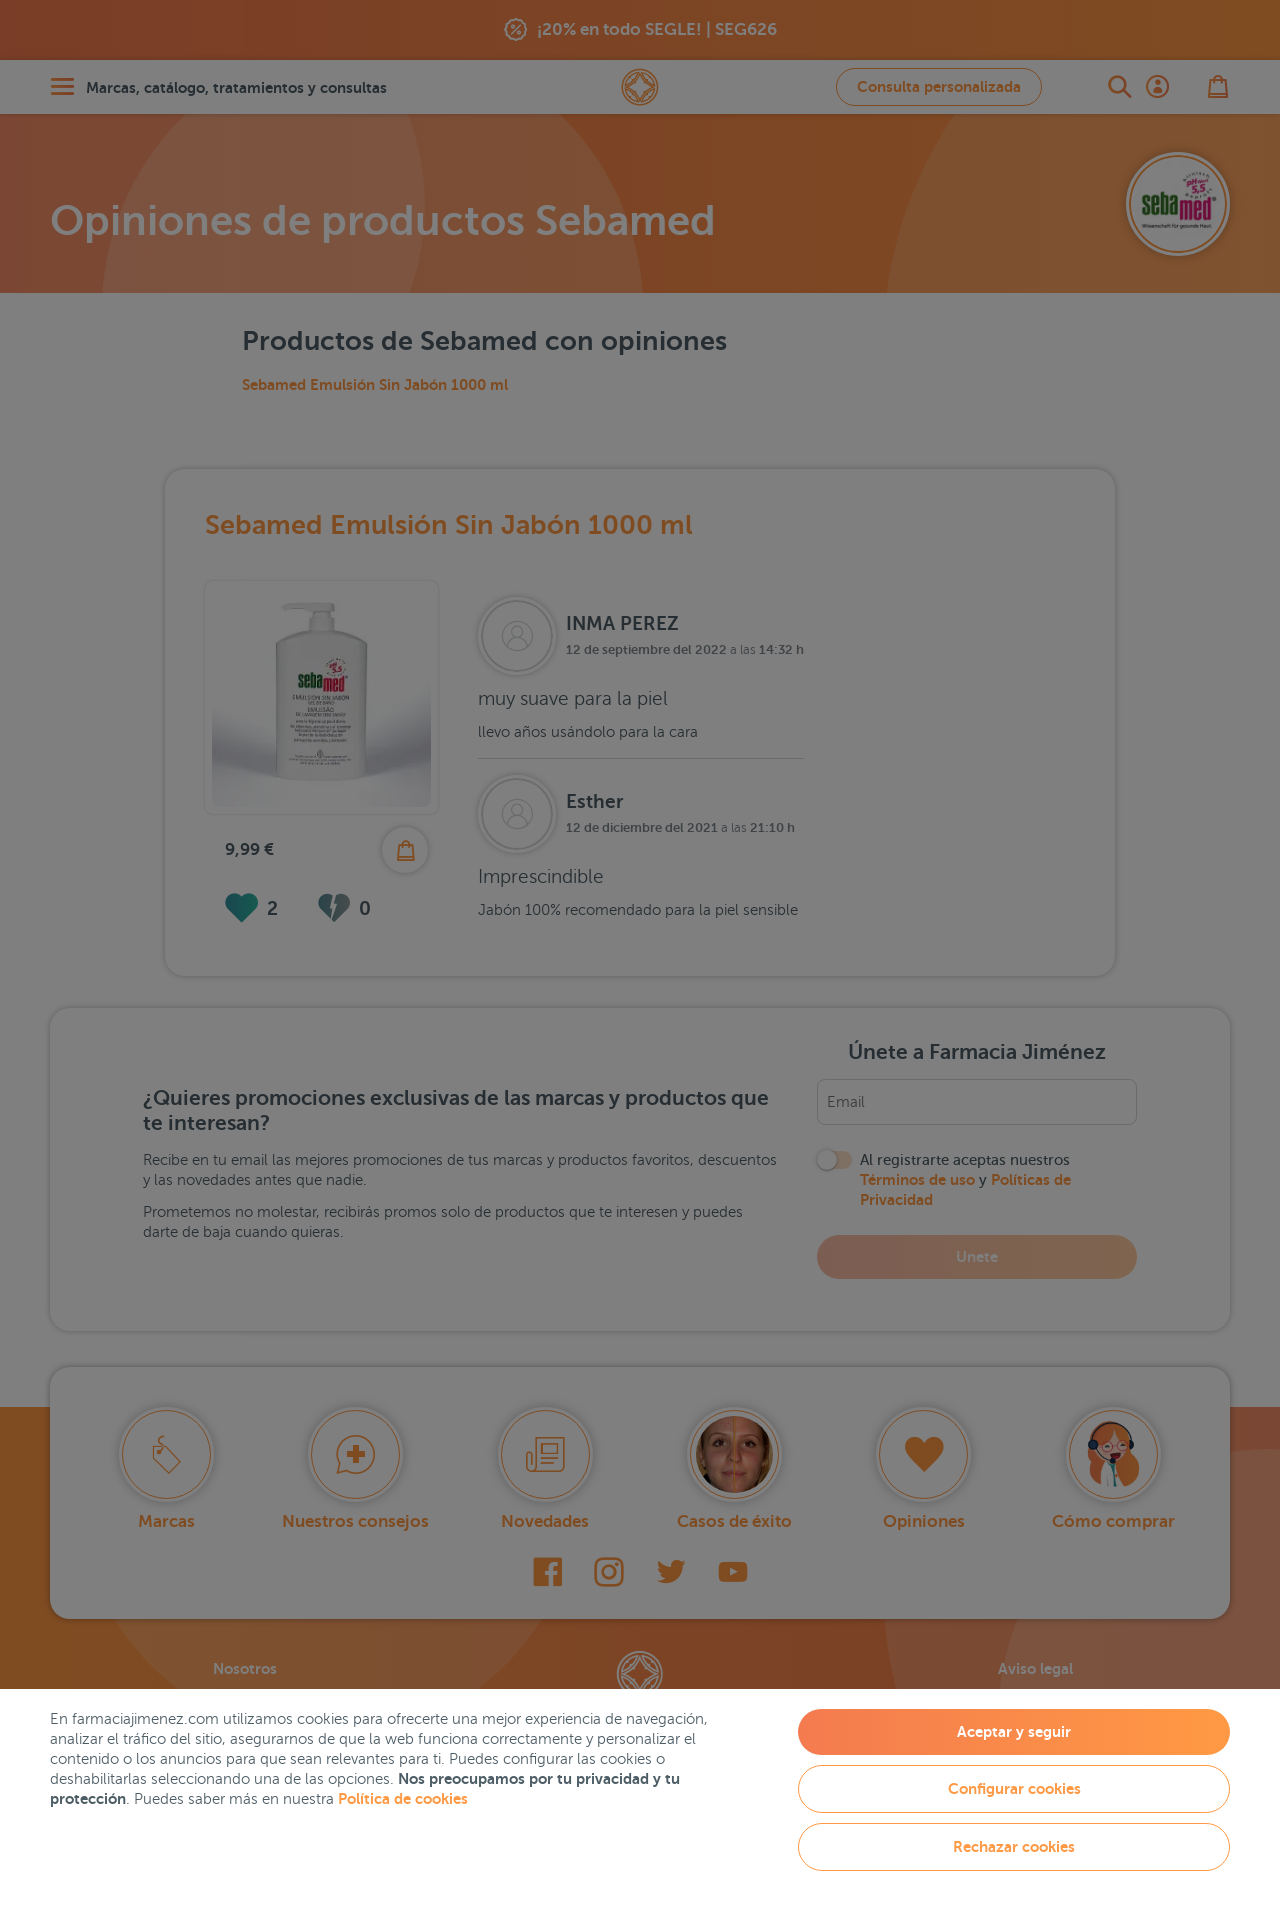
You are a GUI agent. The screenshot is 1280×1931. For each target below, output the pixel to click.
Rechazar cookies (1014, 1846)
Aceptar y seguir (1014, 1731)
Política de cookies (403, 1798)
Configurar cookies (1014, 1788)
